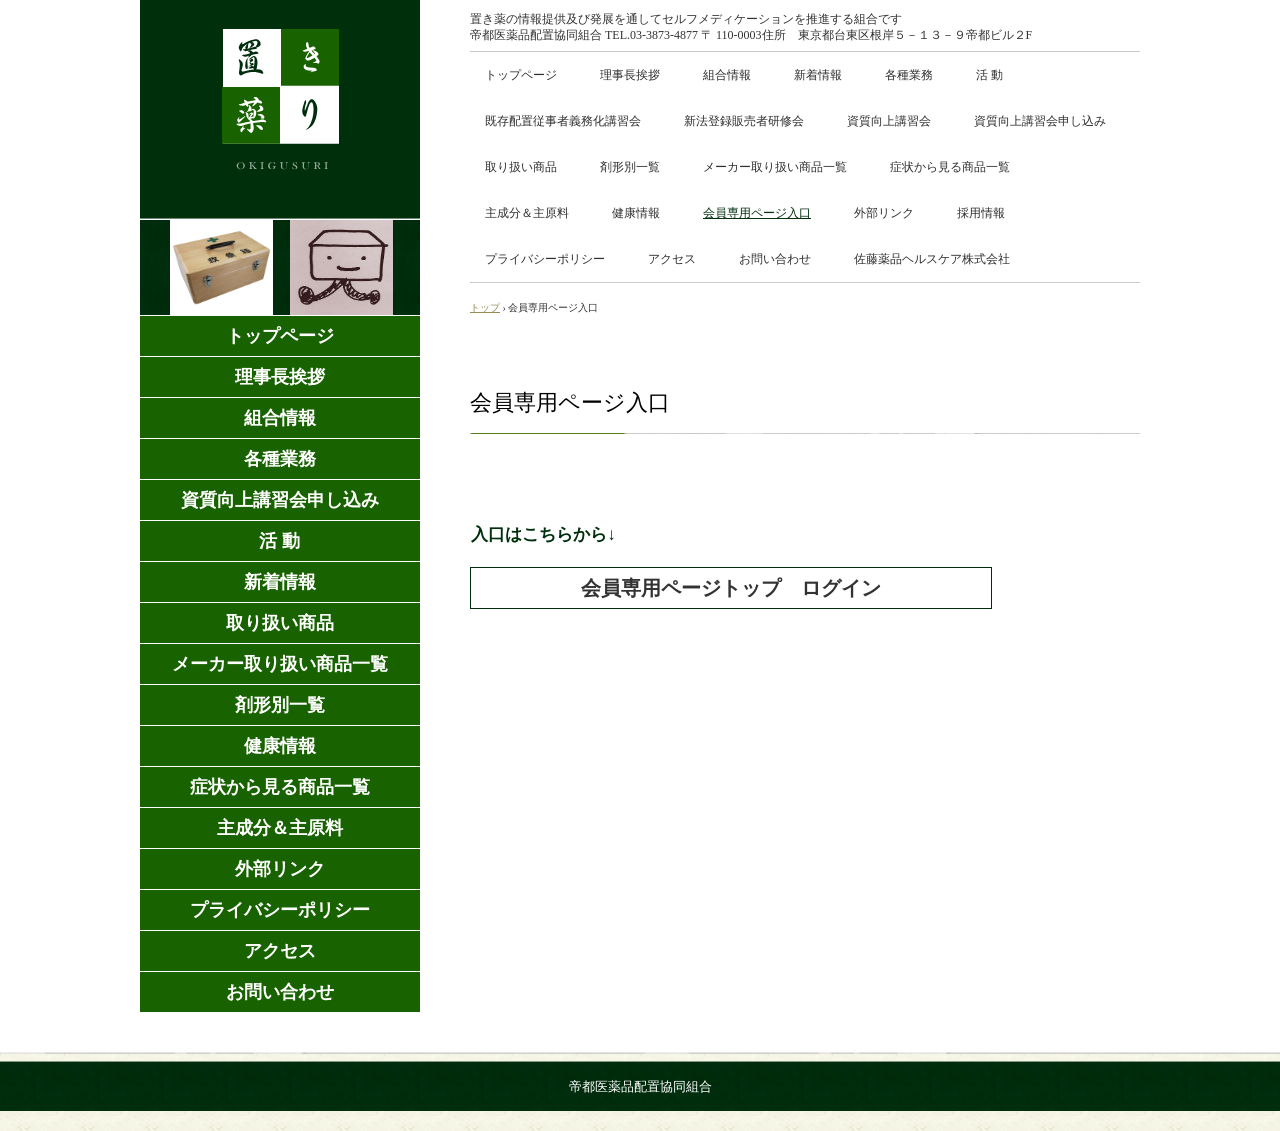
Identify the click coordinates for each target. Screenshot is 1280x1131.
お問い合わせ (775, 259)
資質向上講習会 (889, 121)
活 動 (989, 75)
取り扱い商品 (521, 167)
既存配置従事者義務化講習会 (563, 121)
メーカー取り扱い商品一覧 (775, 167)
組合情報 (727, 75)
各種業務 (909, 75)
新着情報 (818, 75)
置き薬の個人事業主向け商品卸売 (280, 109)
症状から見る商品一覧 (950, 167)
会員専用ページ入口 (757, 213)
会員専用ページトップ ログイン (731, 588)
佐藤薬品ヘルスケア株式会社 (932, 259)
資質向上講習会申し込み (1040, 121)
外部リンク (884, 213)
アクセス (672, 259)
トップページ (521, 75)
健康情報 (636, 213)
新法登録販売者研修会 (744, 121)
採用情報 (981, 213)
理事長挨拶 (630, 75)
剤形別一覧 (630, 167)
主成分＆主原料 (527, 213)
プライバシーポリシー (545, 259)
